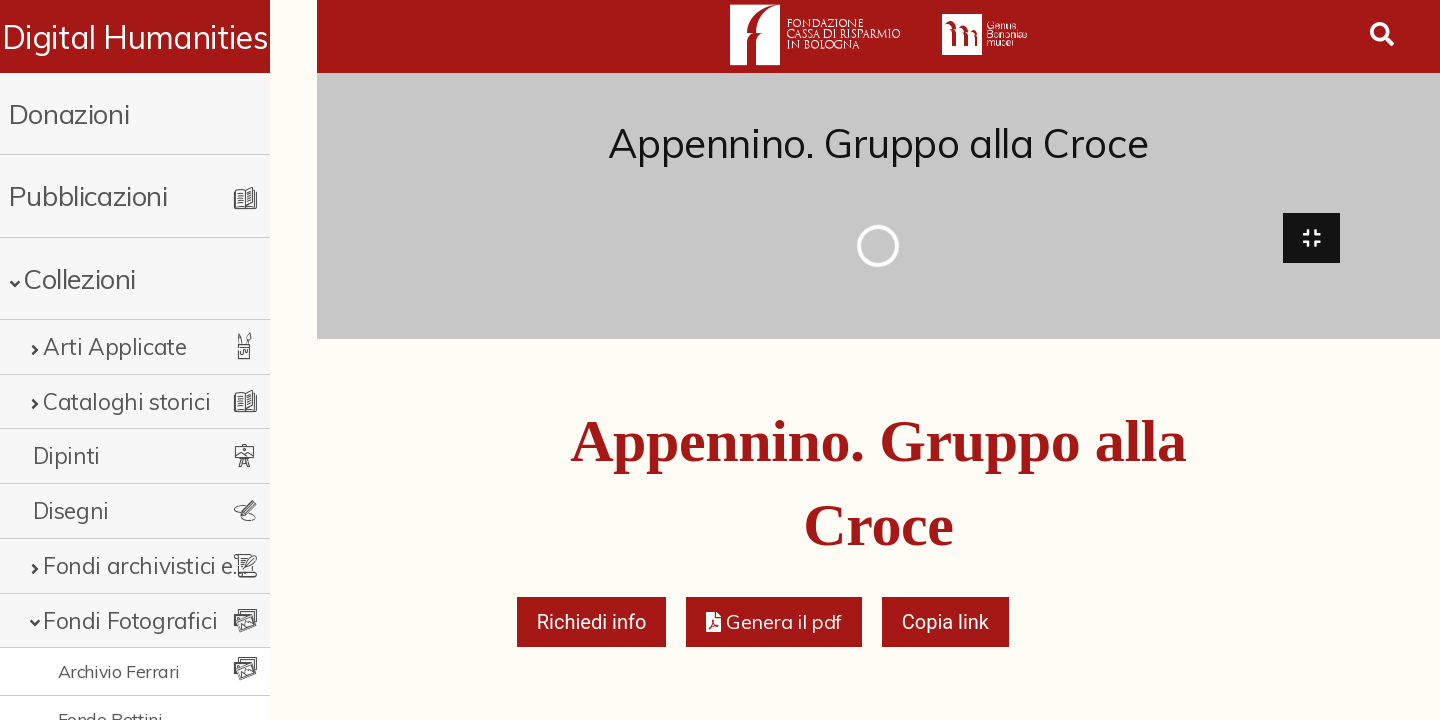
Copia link (945, 626)
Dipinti (66, 455)
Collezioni (79, 278)
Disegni (71, 510)
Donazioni (69, 113)
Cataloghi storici (126, 401)
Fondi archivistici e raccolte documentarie (165, 565)
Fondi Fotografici (130, 620)
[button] (773, 626)
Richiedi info (592, 626)
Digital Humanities (158, 37)
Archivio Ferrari (119, 671)
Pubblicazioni (88, 195)
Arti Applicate (114, 346)
